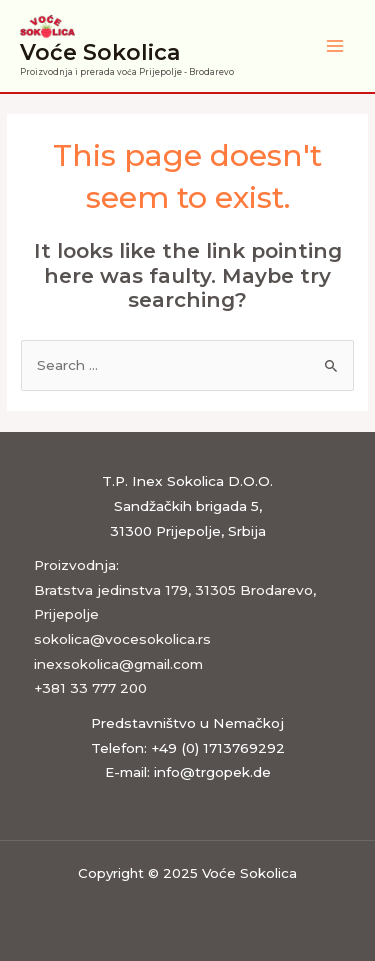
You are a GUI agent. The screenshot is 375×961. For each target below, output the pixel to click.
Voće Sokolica (100, 52)
